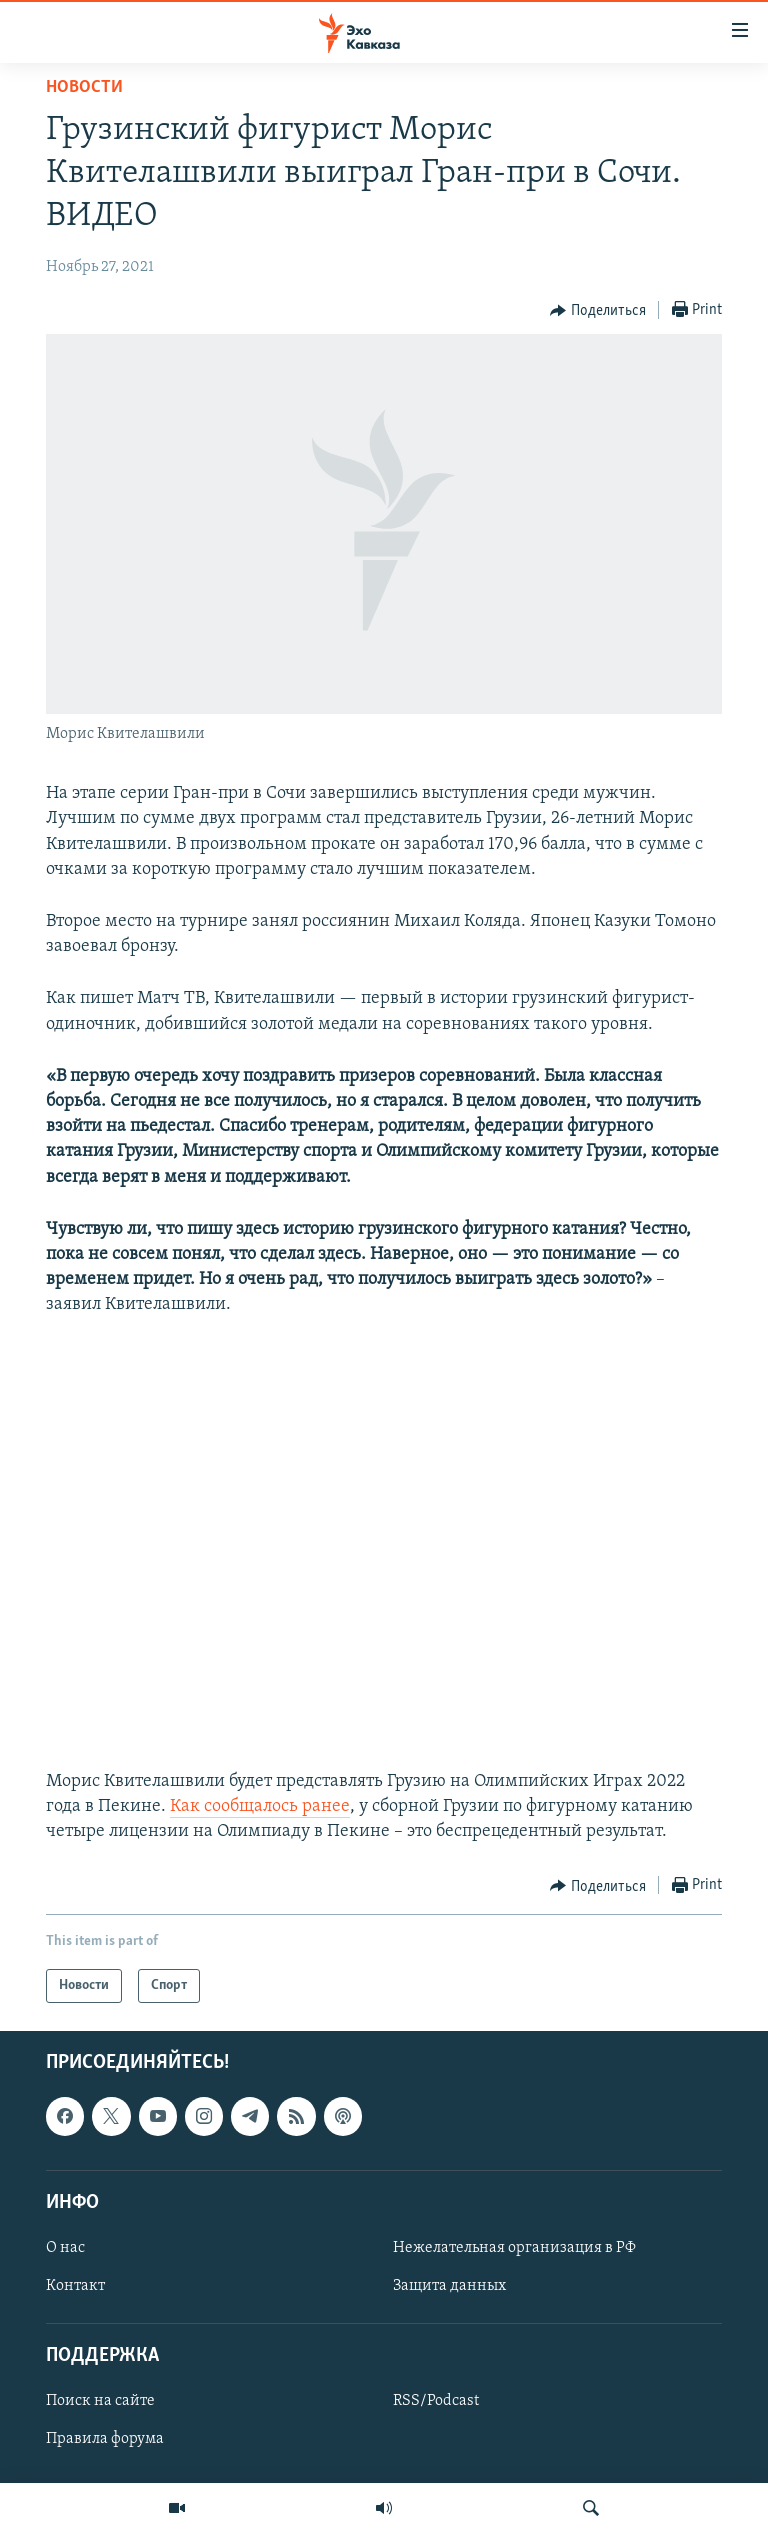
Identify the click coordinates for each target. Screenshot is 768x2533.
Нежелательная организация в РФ (514, 2248)
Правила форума (105, 2440)
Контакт (75, 2286)
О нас (65, 2248)
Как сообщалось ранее (260, 1806)
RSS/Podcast (436, 2402)
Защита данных (449, 2286)
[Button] (598, 311)
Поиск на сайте (100, 2402)
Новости (84, 87)
